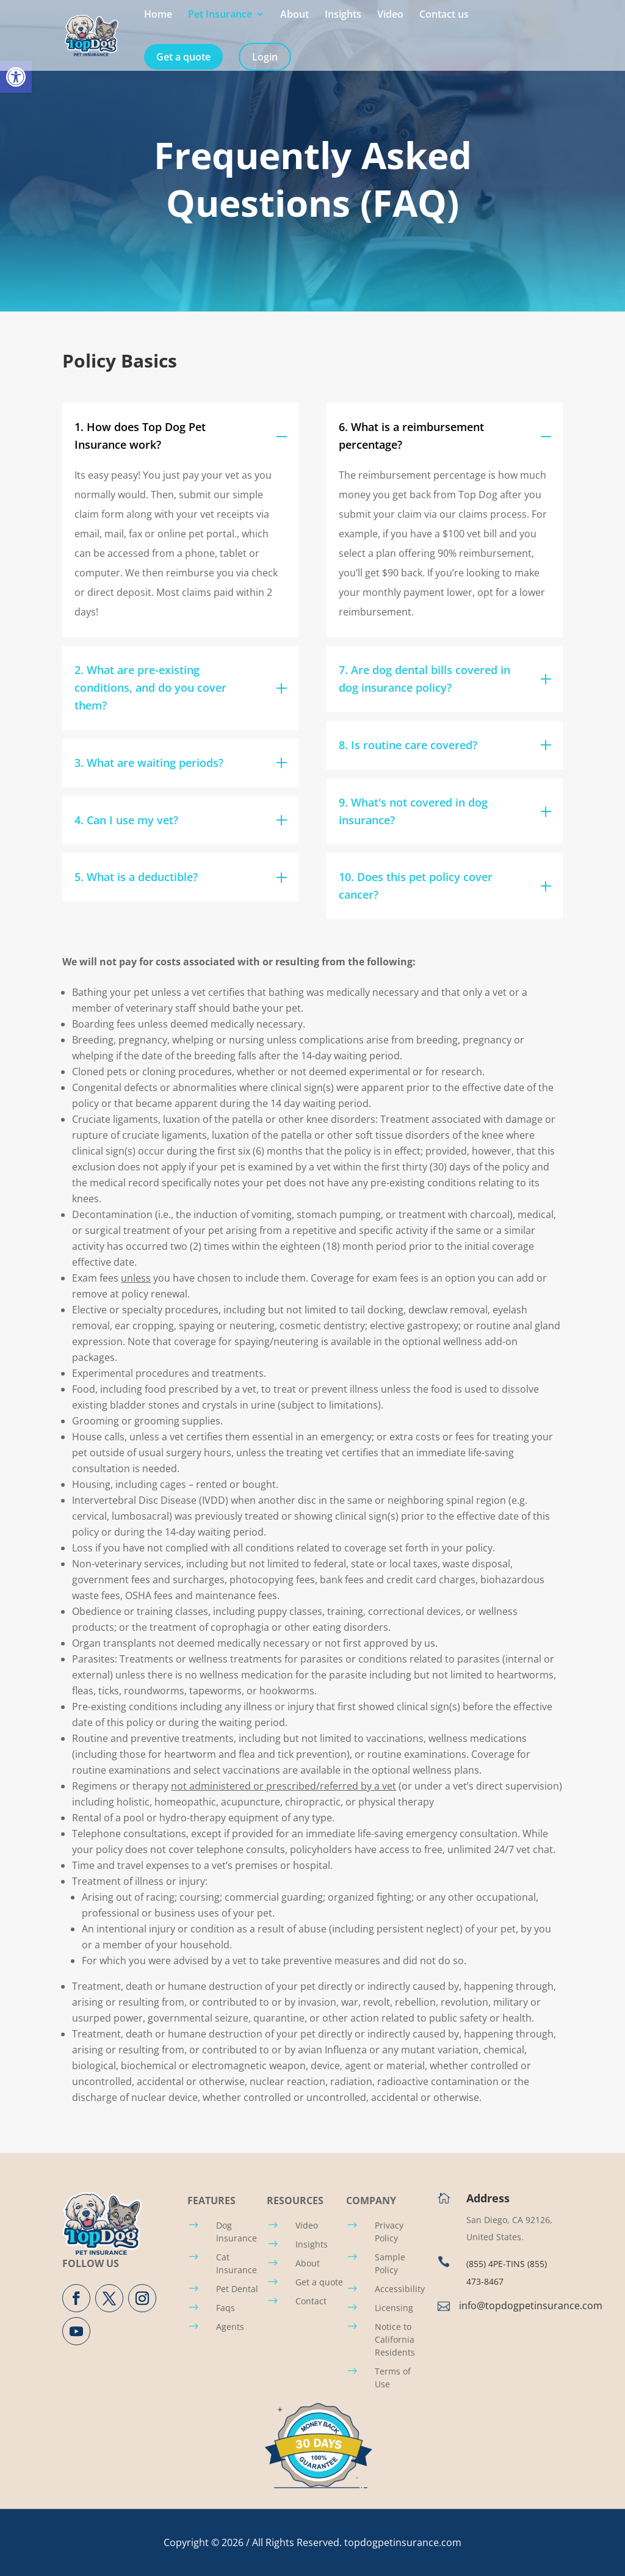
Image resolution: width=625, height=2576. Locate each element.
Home (158, 15)
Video (390, 15)
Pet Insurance (220, 15)
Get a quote (183, 56)
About (294, 15)
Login (265, 56)
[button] (16, 77)
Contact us (444, 15)
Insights (343, 15)
